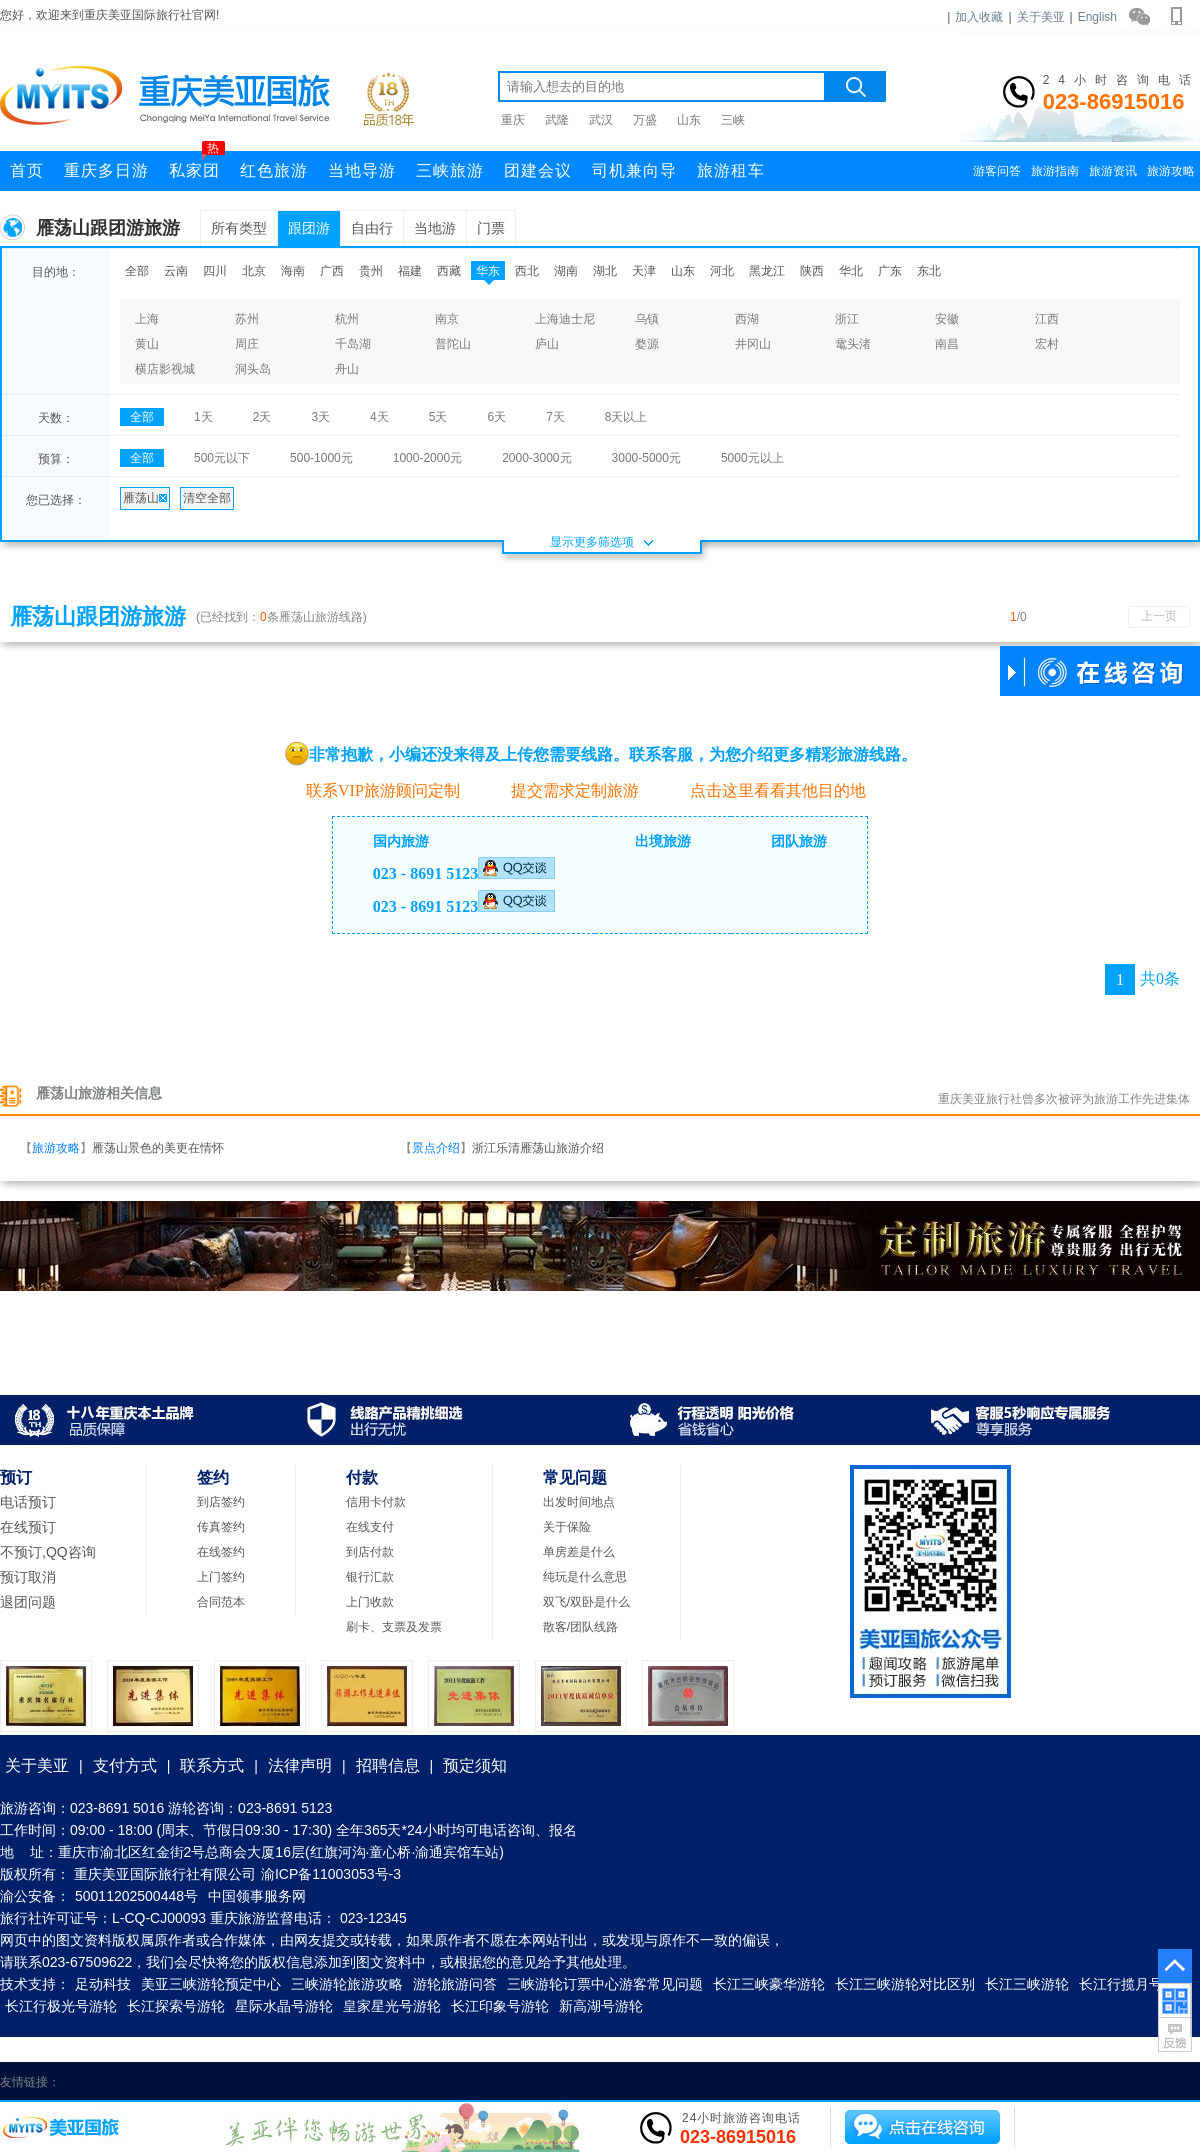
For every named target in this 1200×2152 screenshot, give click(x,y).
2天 (262, 417)
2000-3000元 (536, 458)
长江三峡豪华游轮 (769, 1984)
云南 (176, 271)
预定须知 (475, 1765)
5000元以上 (752, 458)
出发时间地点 (579, 1502)
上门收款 (370, 1602)
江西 (1047, 319)
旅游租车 (731, 170)
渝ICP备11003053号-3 (331, 1874)
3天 (320, 417)
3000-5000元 (646, 458)
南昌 (947, 344)
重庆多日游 (106, 170)
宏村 (1047, 344)
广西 (332, 271)
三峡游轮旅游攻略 (347, 1984)
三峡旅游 (450, 170)
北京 (254, 271)
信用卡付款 (376, 1502)
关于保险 (567, 1527)
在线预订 (28, 1527)
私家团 (197, 165)
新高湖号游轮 (601, 2006)
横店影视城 (165, 369)
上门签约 (221, 1577)
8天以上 (626, 417)
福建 (410, 271)
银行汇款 (370, 1577)
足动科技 (103, 1984)
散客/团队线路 (580, 1627)
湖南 (566, 271)
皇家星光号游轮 (392, 2006)
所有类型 (239, 228)
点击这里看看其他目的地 (767, 790)
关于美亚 (1041, 17)
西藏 (449, 271)
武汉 (601, 120)
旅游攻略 (1171, 171)
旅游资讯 (1113, 171)
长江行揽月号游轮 (1135, 1984)
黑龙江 (767, 271)
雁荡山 (145, 498)
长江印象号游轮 (500, 2006)
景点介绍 (436, 1148)
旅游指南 (1055, 171)
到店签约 (221, 1502)
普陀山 (453, 344)
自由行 (372, 228)
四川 (215, 271)
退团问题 (28, 1602)
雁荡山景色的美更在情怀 (158, 1148)
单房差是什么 (579, 1552)
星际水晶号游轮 (284, 2006)
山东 (689, 120)
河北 (722, 271)
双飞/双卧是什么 (586, 1602)
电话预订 (28, 1502)
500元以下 (222, 458)
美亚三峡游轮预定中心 (211, 1984)
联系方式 (212, 1765)
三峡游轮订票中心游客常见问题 (605, 1984)
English (1097, 17)
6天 (496, 417)
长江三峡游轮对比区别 (905, 1984)
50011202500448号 (136, 1896)
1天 (203, 417)
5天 (438, 417)
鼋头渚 (853, 344)
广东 (890, 271)
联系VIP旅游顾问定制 (372, 789)
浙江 (847, 319)
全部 (137, 271)
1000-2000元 (427, 458)
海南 (293, 271)
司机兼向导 (634, 170)
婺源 (647, 344)
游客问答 (997, 171)
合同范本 (221, 1602)
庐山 (547, 344)
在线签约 (221, 1552)
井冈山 (753, 344)
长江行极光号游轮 (61, 2006)
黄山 (147, 344)
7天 (555, 417)
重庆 (513, 120)
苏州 (247, 319)
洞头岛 (253, 369)
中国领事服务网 (257, 1896)
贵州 (371, 271)
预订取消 (28, 1577)
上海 (147, 319)
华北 (851, 271)
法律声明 (300, 1765)
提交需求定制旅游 (564, 790)
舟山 (347, 369)
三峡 (733, 120)
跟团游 (309, 228)
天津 (644, 271)
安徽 (947, 319)
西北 (527, 271)
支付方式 (125, 1765)
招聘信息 (388, 1765)
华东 (488, 271)
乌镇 (647, 319)
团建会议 (538, 170)
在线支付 (370, 1527)
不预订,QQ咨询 (48, 1552)
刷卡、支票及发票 (394, 1627)
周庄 (247, 344)
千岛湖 (353, 344)
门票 (491, 228)
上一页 (1159, 616)
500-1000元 (321, 458)
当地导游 (362, 170)
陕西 (812, 271)
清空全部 (207, 498)
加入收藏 (979, 17)
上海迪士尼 (565, 319)
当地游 (435, 228)
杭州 (347, 319)
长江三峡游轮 (1027, 1984)
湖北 (605, 271)
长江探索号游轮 (176, 2006)
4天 (379, 417)
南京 (447, 319)
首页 (27, 170)
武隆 (557, 120)
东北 (929, 271)
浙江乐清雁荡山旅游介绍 (538, 1148)
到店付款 (370, 1552)
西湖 (747, 319)
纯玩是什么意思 (585, 1577)
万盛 (645, 120)
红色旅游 (274, 170)
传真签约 (221, 1527)
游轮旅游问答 (455, 1984)
